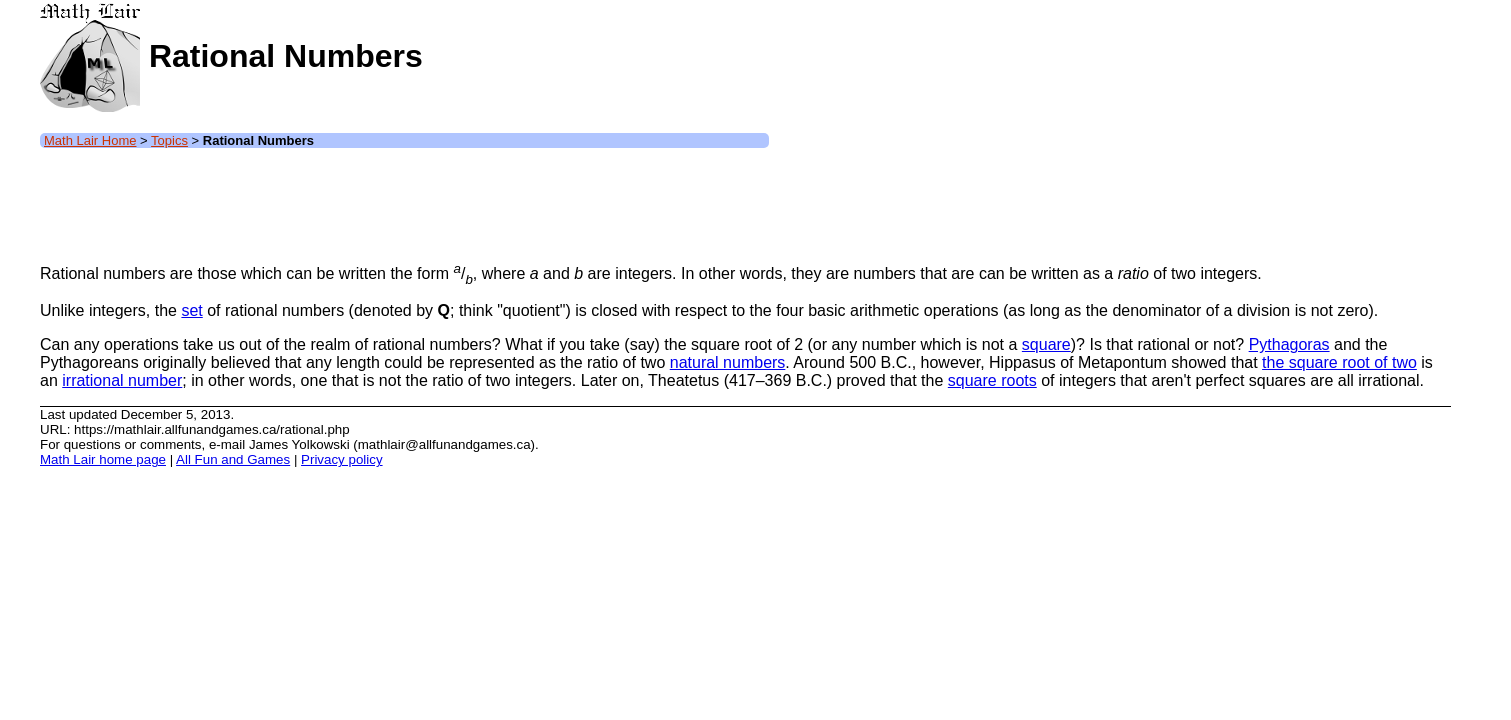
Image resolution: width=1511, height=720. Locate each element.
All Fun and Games (233, 459)
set (191, 310)
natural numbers (728, 362)
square (1046, 344)
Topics (169, 140)
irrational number (122, 380)
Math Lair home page (103, 459)
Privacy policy (341, 459)
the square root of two (1339, 362)
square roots (992, 380)
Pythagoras (1289, 344)
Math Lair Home (90, 140)
